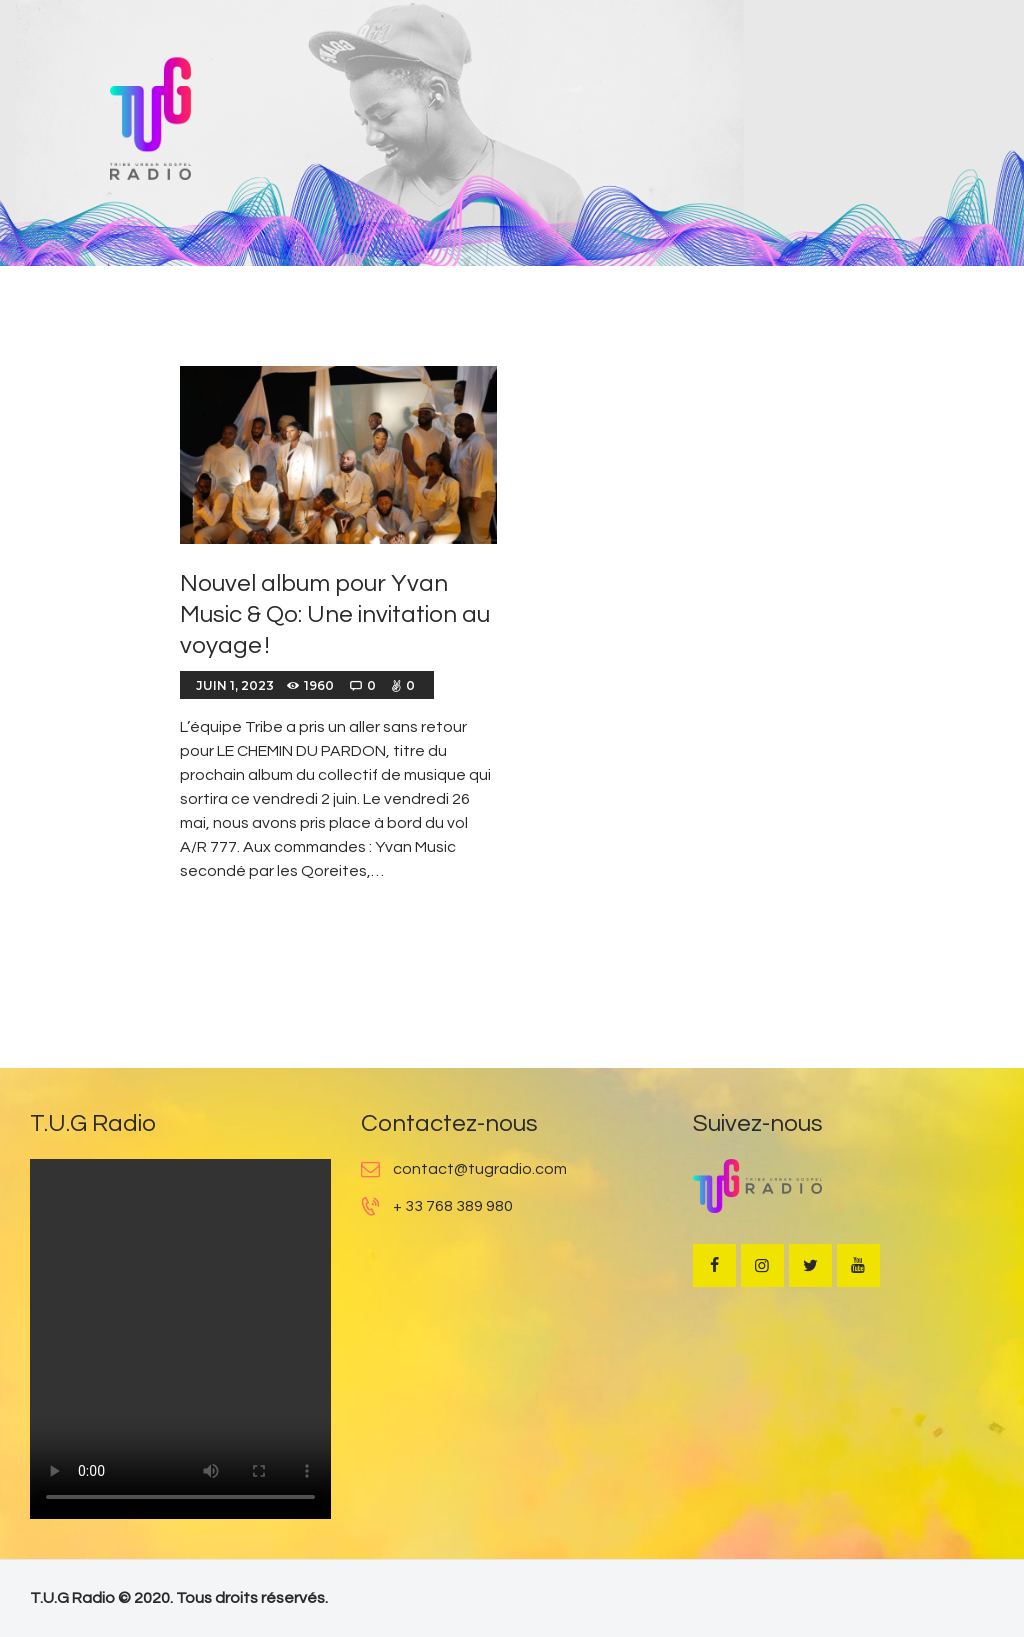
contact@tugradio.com (480, 1169)
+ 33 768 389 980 (453, 1206)
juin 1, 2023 (235, 685)
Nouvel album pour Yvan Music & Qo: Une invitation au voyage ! (335, 614)
